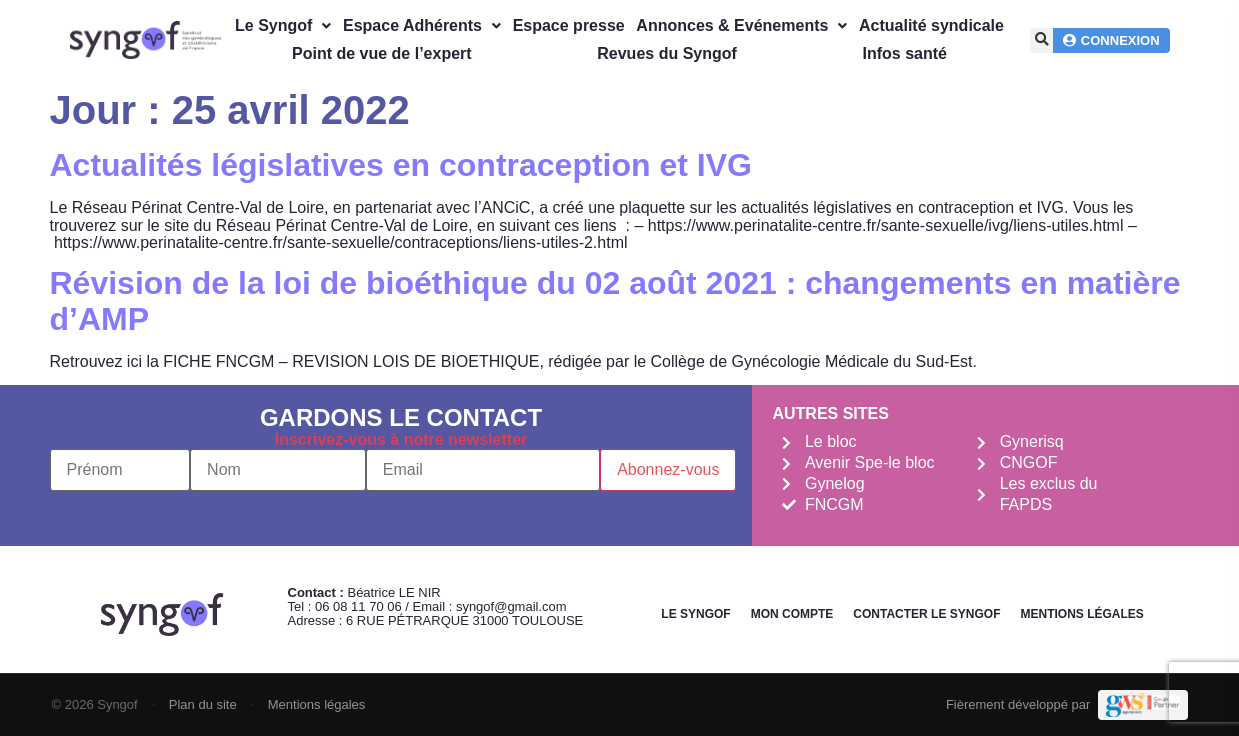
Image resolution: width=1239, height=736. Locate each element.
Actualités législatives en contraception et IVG (401, 165)
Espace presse (569, 25)
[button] (1042, 40)
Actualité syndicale (931, 25)
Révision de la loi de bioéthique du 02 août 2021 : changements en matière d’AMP (615, 300)
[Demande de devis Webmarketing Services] (1142, 705)
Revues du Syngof (667, 53)
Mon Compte (792, 614)
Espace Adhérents (422, 25)
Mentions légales (1081, 614)
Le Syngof (283, 25)
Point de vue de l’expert (382, 53)
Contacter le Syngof (926, 614)
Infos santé (904, 53)
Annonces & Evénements (741, 25)
